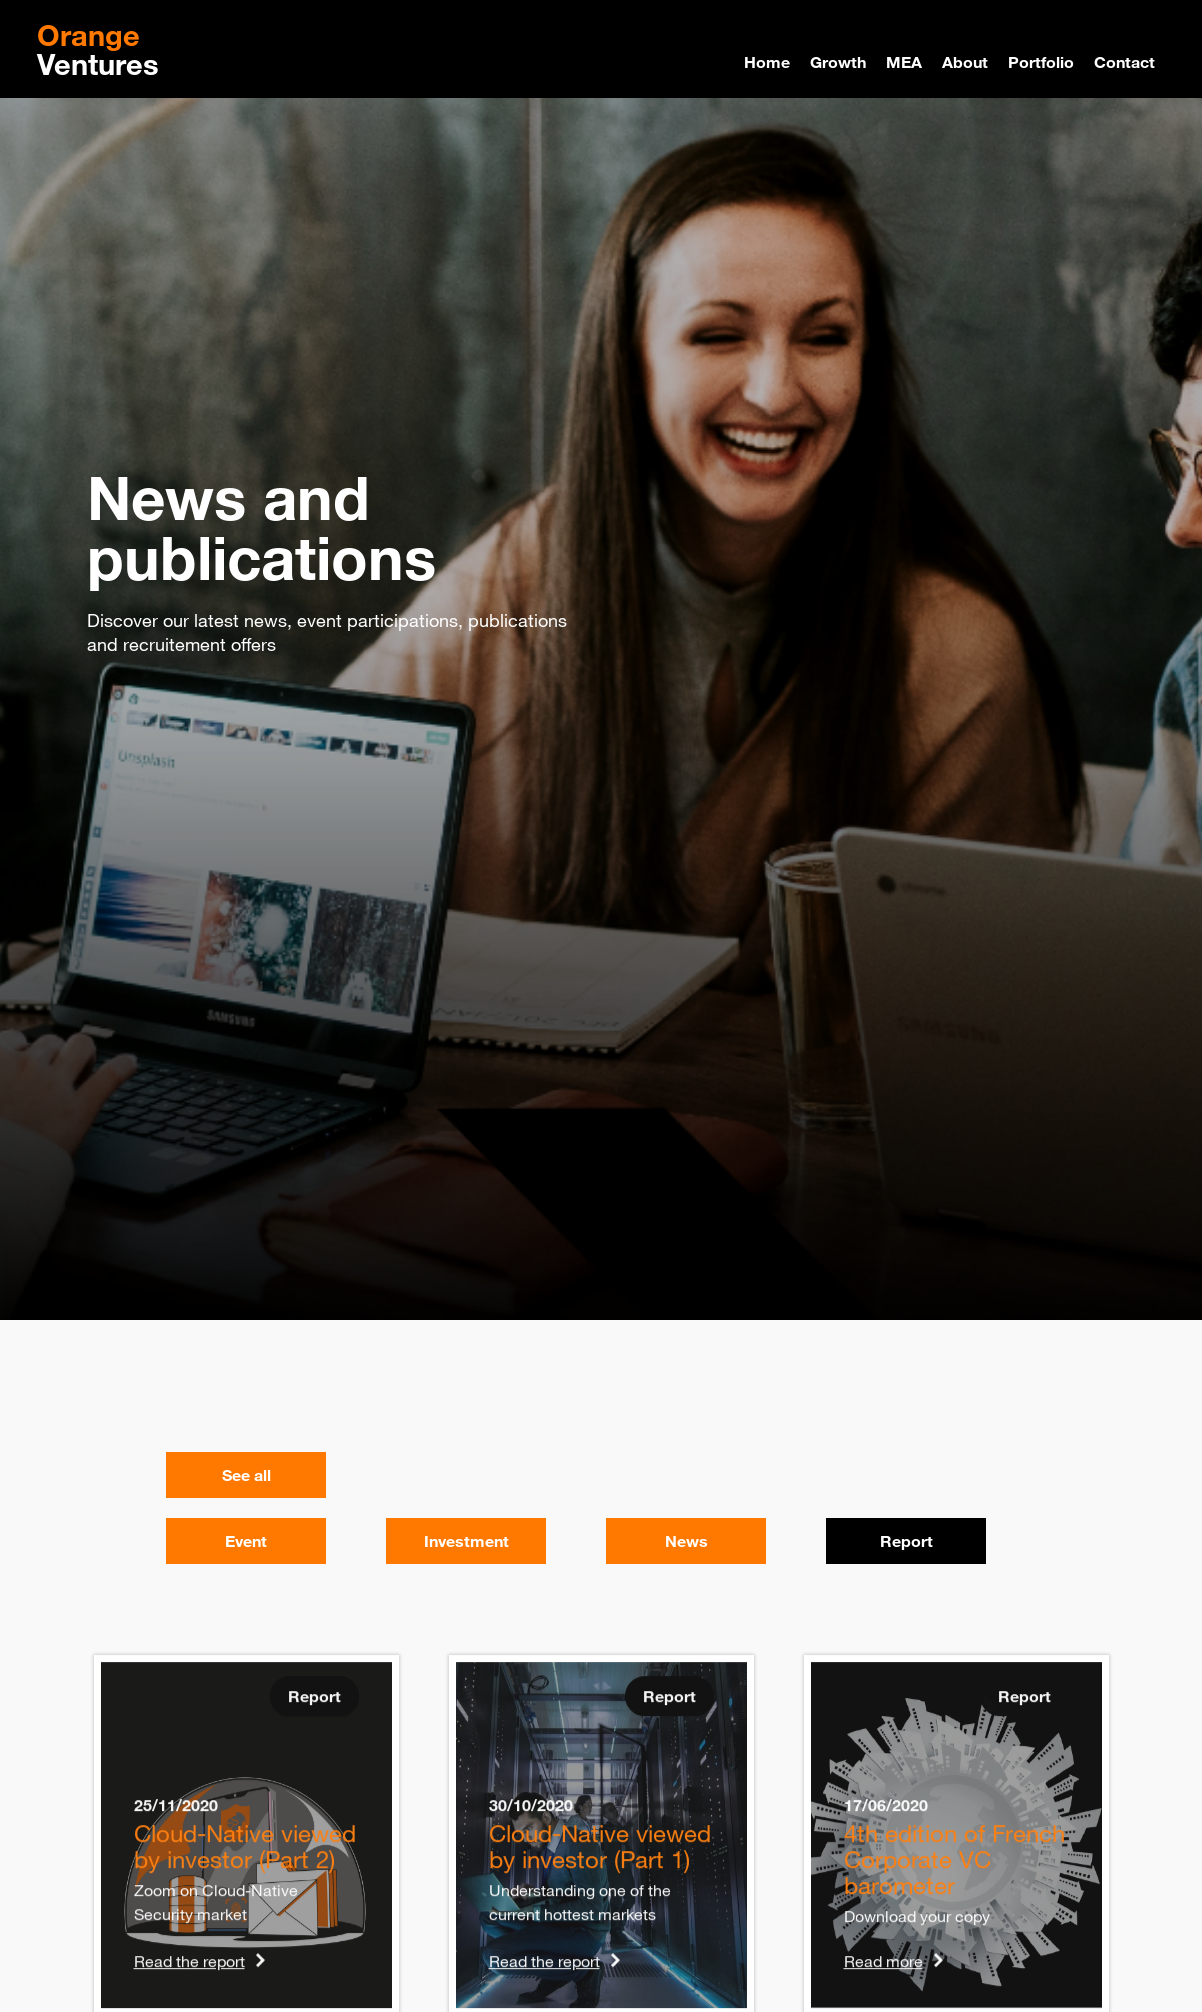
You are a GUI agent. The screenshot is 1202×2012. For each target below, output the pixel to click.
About (965, 62)
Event (246, 1541)
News (686, 1541)
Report (906, 1541)
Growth (838, 62)
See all (246, 1475)
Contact (1124, 62)
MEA (904, 62)
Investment (466, 1541)
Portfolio (1041, 62)
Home (767, 62)
